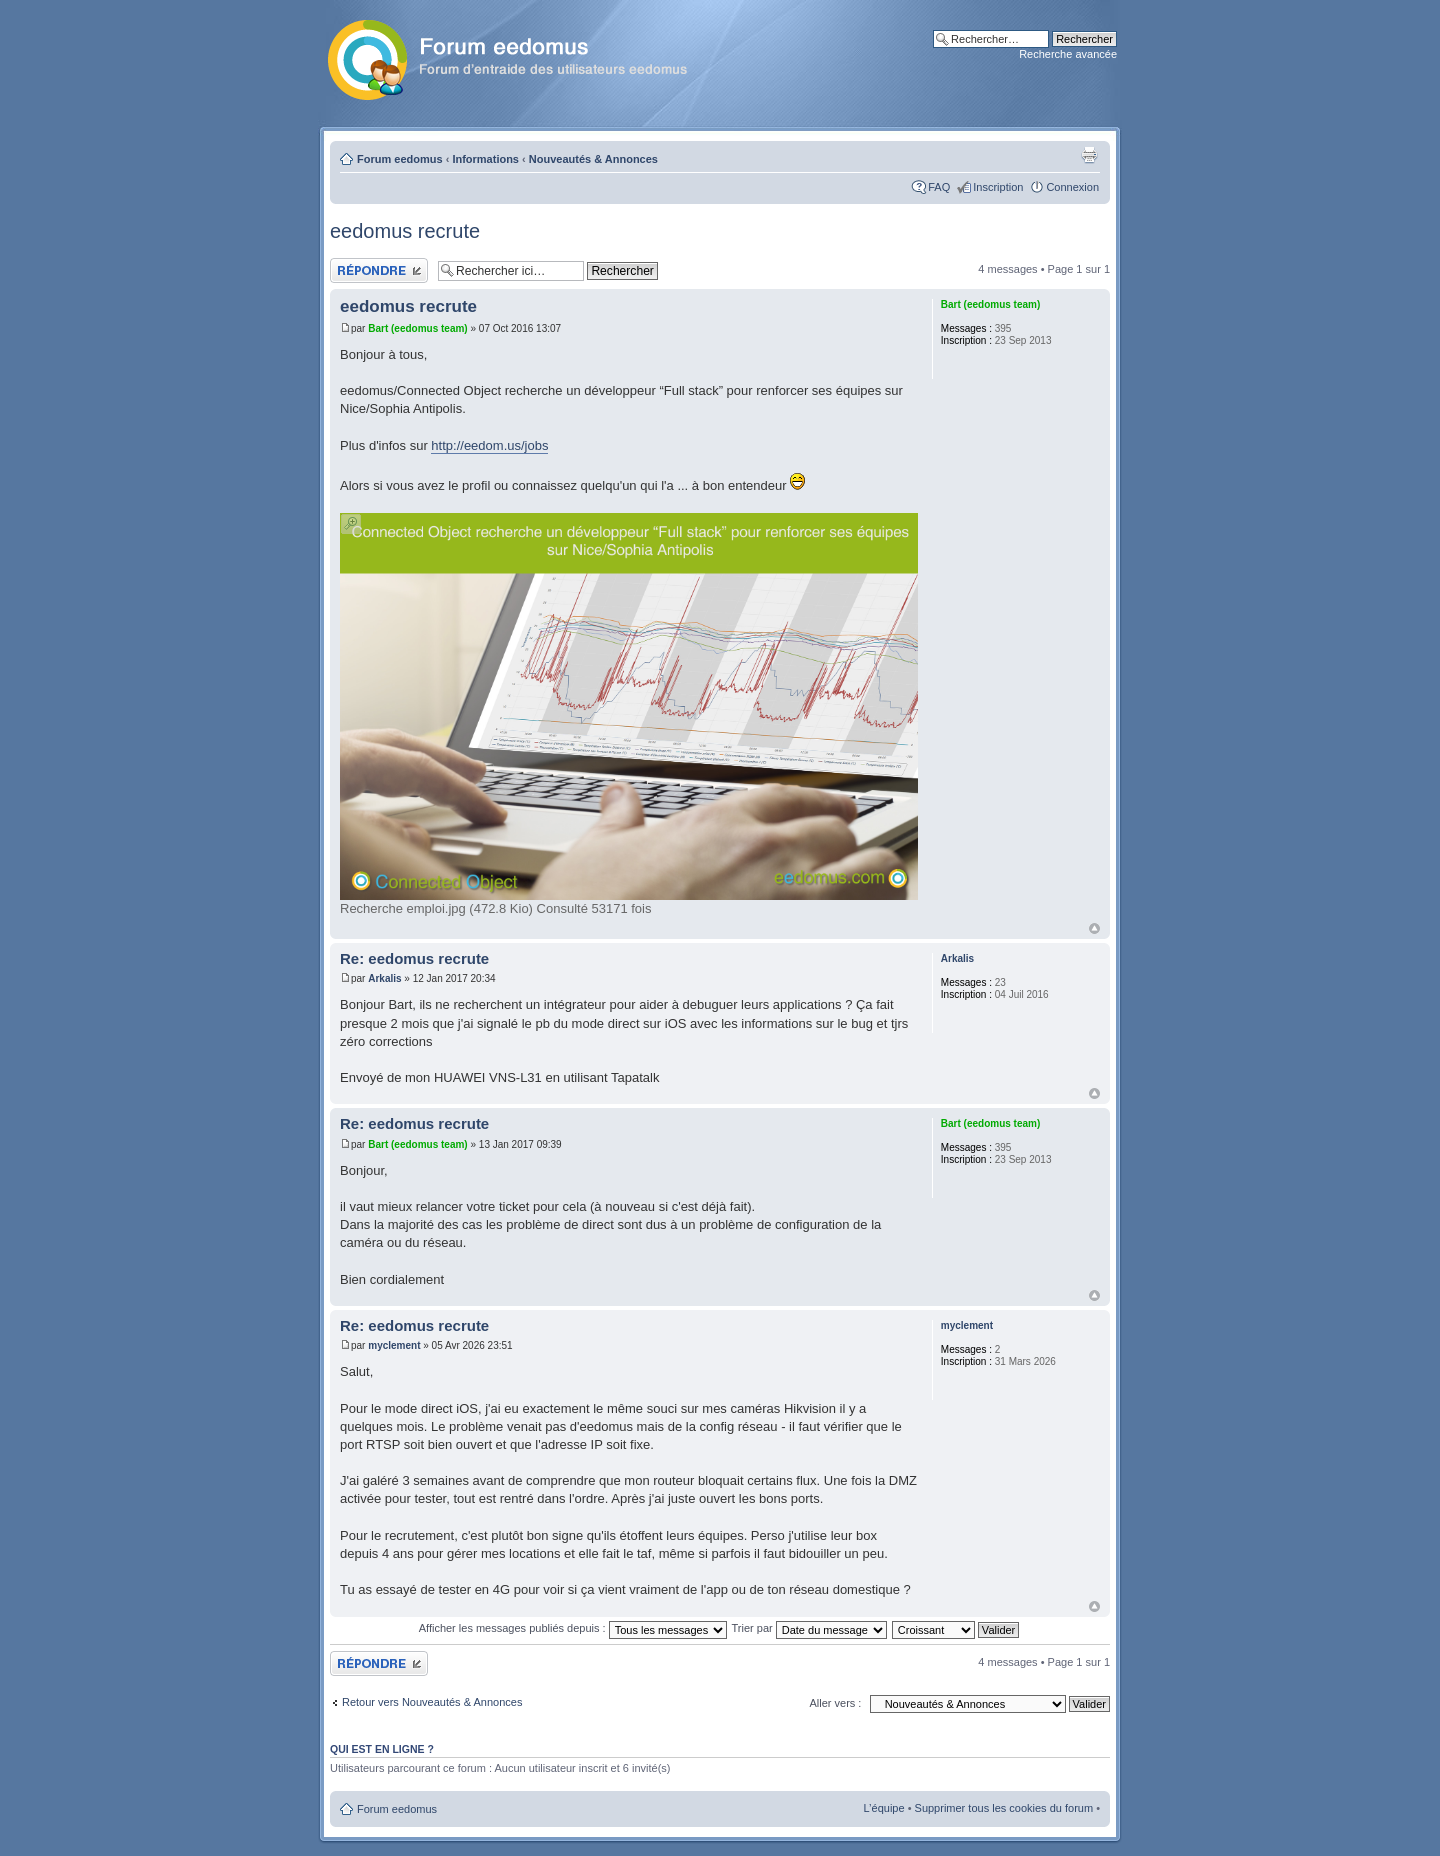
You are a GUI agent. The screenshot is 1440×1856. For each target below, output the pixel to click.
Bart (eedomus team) (417, 328)
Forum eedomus (400, 159)
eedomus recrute (405, 231)
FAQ (939, 187)
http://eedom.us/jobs (489, 445)
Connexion (1072, 187)
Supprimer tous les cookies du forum (1004, 1808)
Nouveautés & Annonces (593, 159)
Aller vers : (835, 1703)
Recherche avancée (1068, 54)
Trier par (809, 1628)
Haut (1094, 928)
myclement (394, 1345)
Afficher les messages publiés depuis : (573, 1628)
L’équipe (884, 1808)
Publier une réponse (379, 270)
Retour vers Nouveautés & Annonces (432, 1702)
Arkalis (384, 978)
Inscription (998, 187)
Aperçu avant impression (1089, 155)
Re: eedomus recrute (414, 958)
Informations (485, 159)
